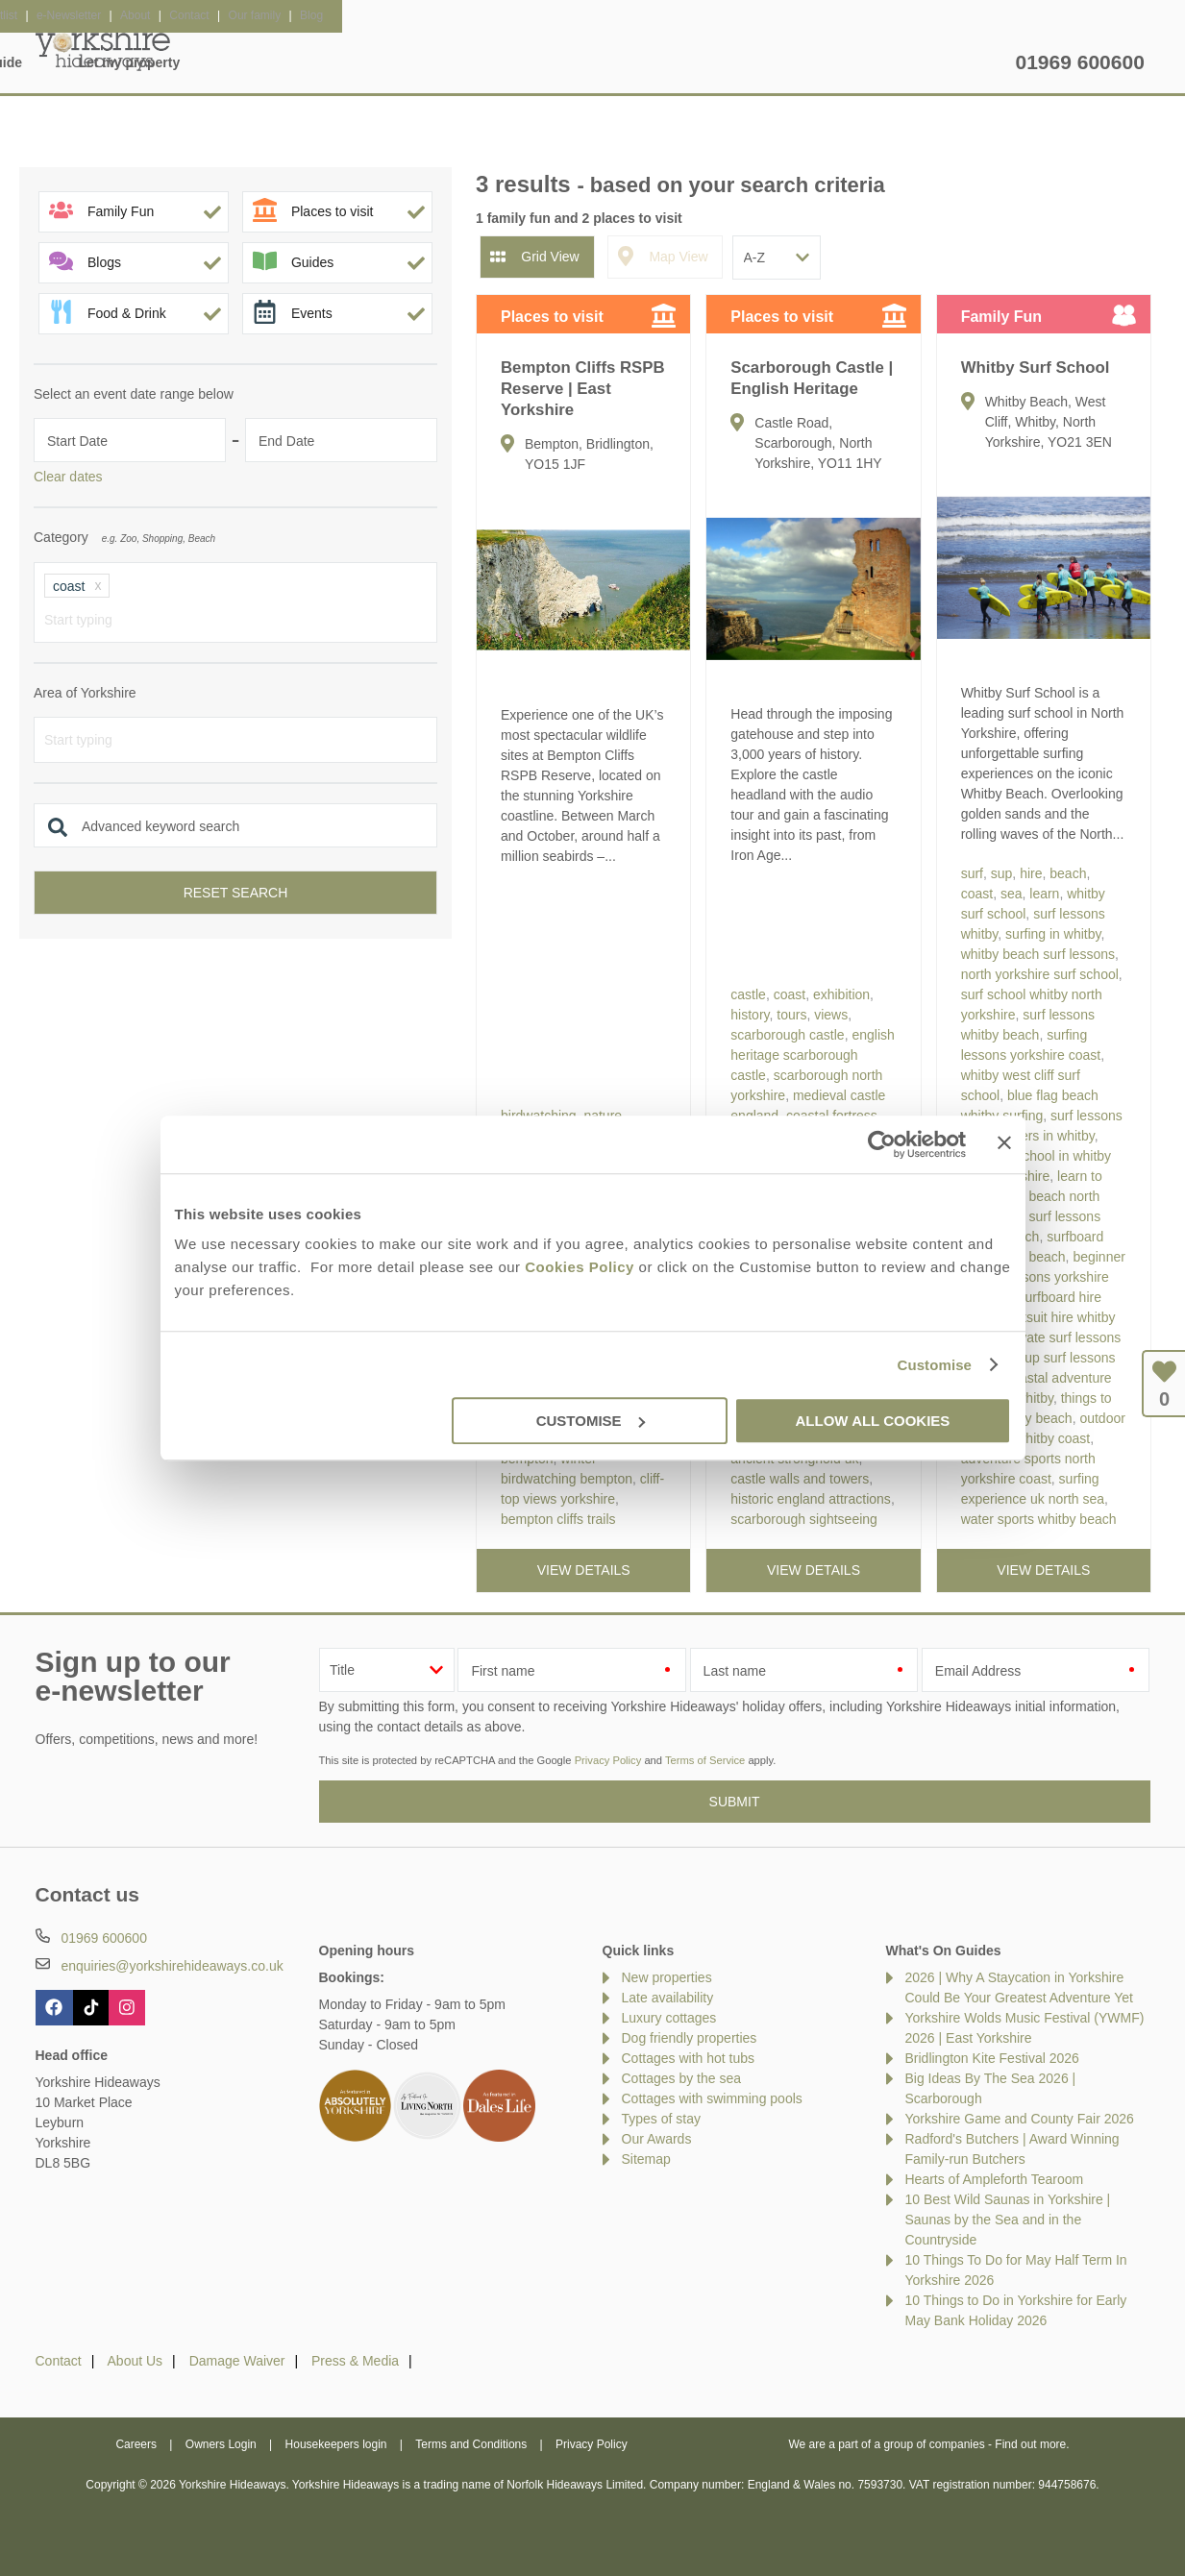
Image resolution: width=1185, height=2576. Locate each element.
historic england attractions (810, 1499)
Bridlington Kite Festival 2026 (992, 2058)
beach (1067, 873)
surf (972, 873)
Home (216, 62)
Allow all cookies (873, 1420)
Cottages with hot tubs (688, 2058)
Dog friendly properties (689, 2038)
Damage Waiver (237, 2360)
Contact (59, 2360)
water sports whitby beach (1039, 1519)
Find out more (1030, 2444)
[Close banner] (1004, 1142)
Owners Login (221, 2444)
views (831, 1014)
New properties (667, 1977)
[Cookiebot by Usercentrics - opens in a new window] (882, 1144)
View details (583, 1570)
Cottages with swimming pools (712, 2098)
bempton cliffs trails (558, 1519)
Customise (934, 1365)
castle (748, 994)
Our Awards (657, 2139)
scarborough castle (787, 1035)
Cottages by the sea (682, 2078)
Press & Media (355, 2360)
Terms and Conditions (471, 2444)
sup (1002, 873)
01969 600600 (1080, 62)
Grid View (550, 256)
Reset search (236, 892)
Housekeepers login (336, 2444)
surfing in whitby (1052, 934)
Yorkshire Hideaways (103, 48)
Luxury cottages (669, 2017)
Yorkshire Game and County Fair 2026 (1019, 2118)
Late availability (668, 1997)
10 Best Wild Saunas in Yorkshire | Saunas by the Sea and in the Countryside (1008, 2219)
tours (791, 1014)
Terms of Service (705, 1760)
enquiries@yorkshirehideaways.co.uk (172, 1966)
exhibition (841, 994)
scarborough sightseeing (803, 1519)
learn (1044, 893)
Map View (678, 256)
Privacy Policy (608, 1760)
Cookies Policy (579, 1267)
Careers (136, 2444)
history (749, 1014)
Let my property (936, 62)
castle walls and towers (799, 1478)
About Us (135, 2360)
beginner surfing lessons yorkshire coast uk (1043, 1277)
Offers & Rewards (613, 62)
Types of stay (661, 2118)
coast (789, 994)
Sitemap (646, 2159)
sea (1011, 893)
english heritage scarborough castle (812, 1055)
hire (1031, 873)
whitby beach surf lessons (1038, 954)
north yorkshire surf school (1040, 974)
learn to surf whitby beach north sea (1031, 1196)
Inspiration (467, 62)
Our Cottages (334, 62)
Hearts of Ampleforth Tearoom (994, 2179)
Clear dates (68, 476)
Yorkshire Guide (778, 62)
